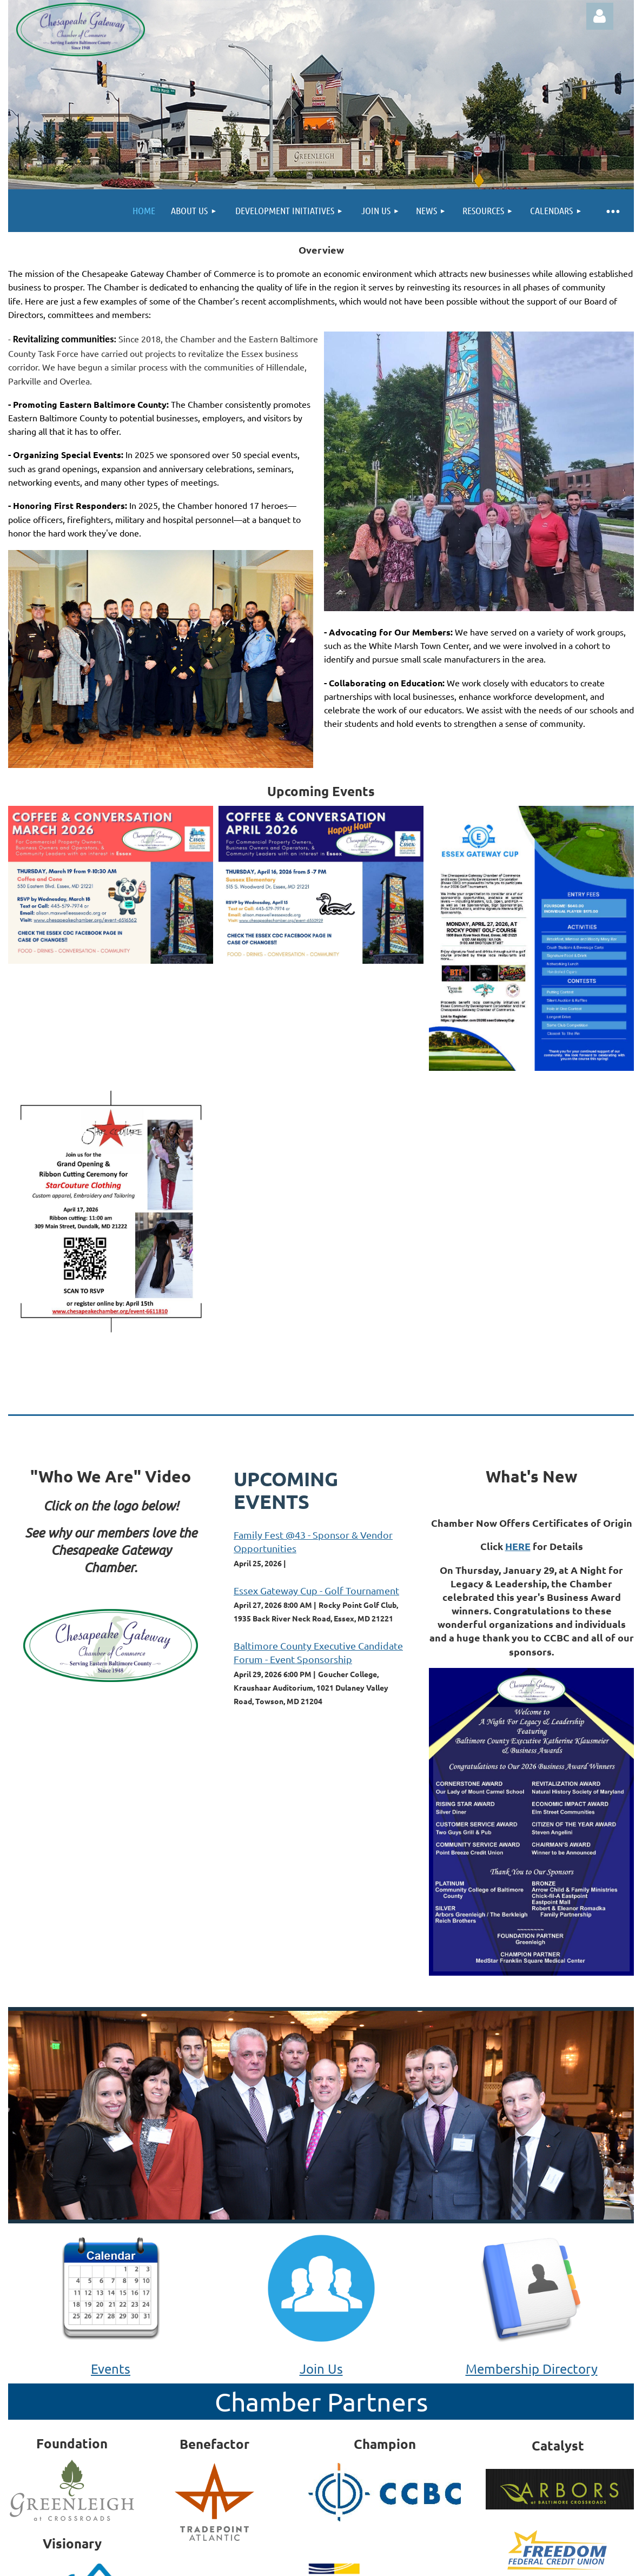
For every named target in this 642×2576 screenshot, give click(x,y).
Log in (599, 16)
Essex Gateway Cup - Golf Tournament (316, 1590)
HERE (518, 1546)
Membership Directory (532, 2368)
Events (110, 2368)
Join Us (321, 2368)
